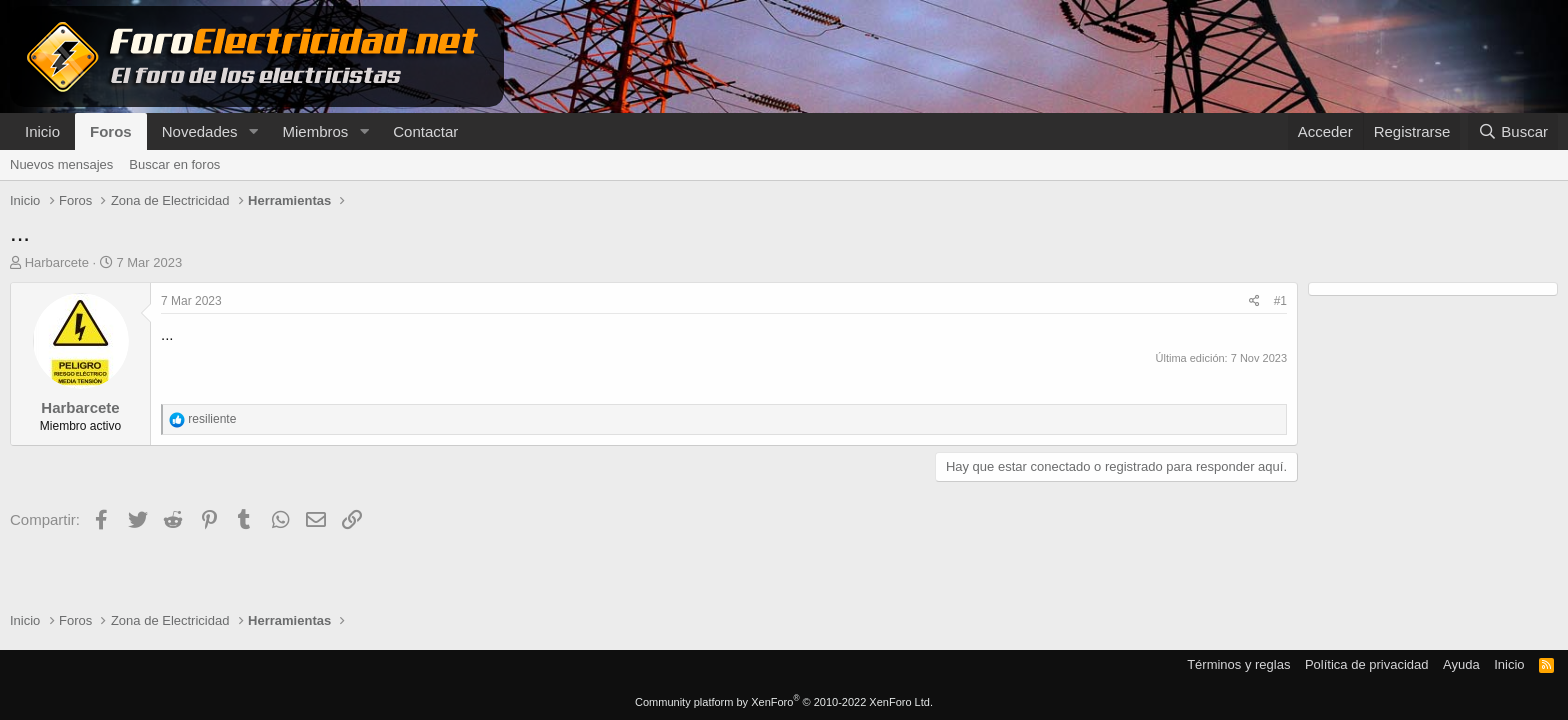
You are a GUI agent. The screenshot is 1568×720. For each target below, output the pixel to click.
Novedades (200, 131)
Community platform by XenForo (784, 702)
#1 (1280, 301)
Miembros (315, 131)
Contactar (425, 131)
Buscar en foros (174, 164)
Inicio (42, 131)
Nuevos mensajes (61, 164)
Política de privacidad (1367, 664)
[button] (253, 131)
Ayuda (1461, 664)
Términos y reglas (1238, 664)
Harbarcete (57, 262)
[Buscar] (1513, 131)
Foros (111, 131)
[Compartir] (1254, 301)
